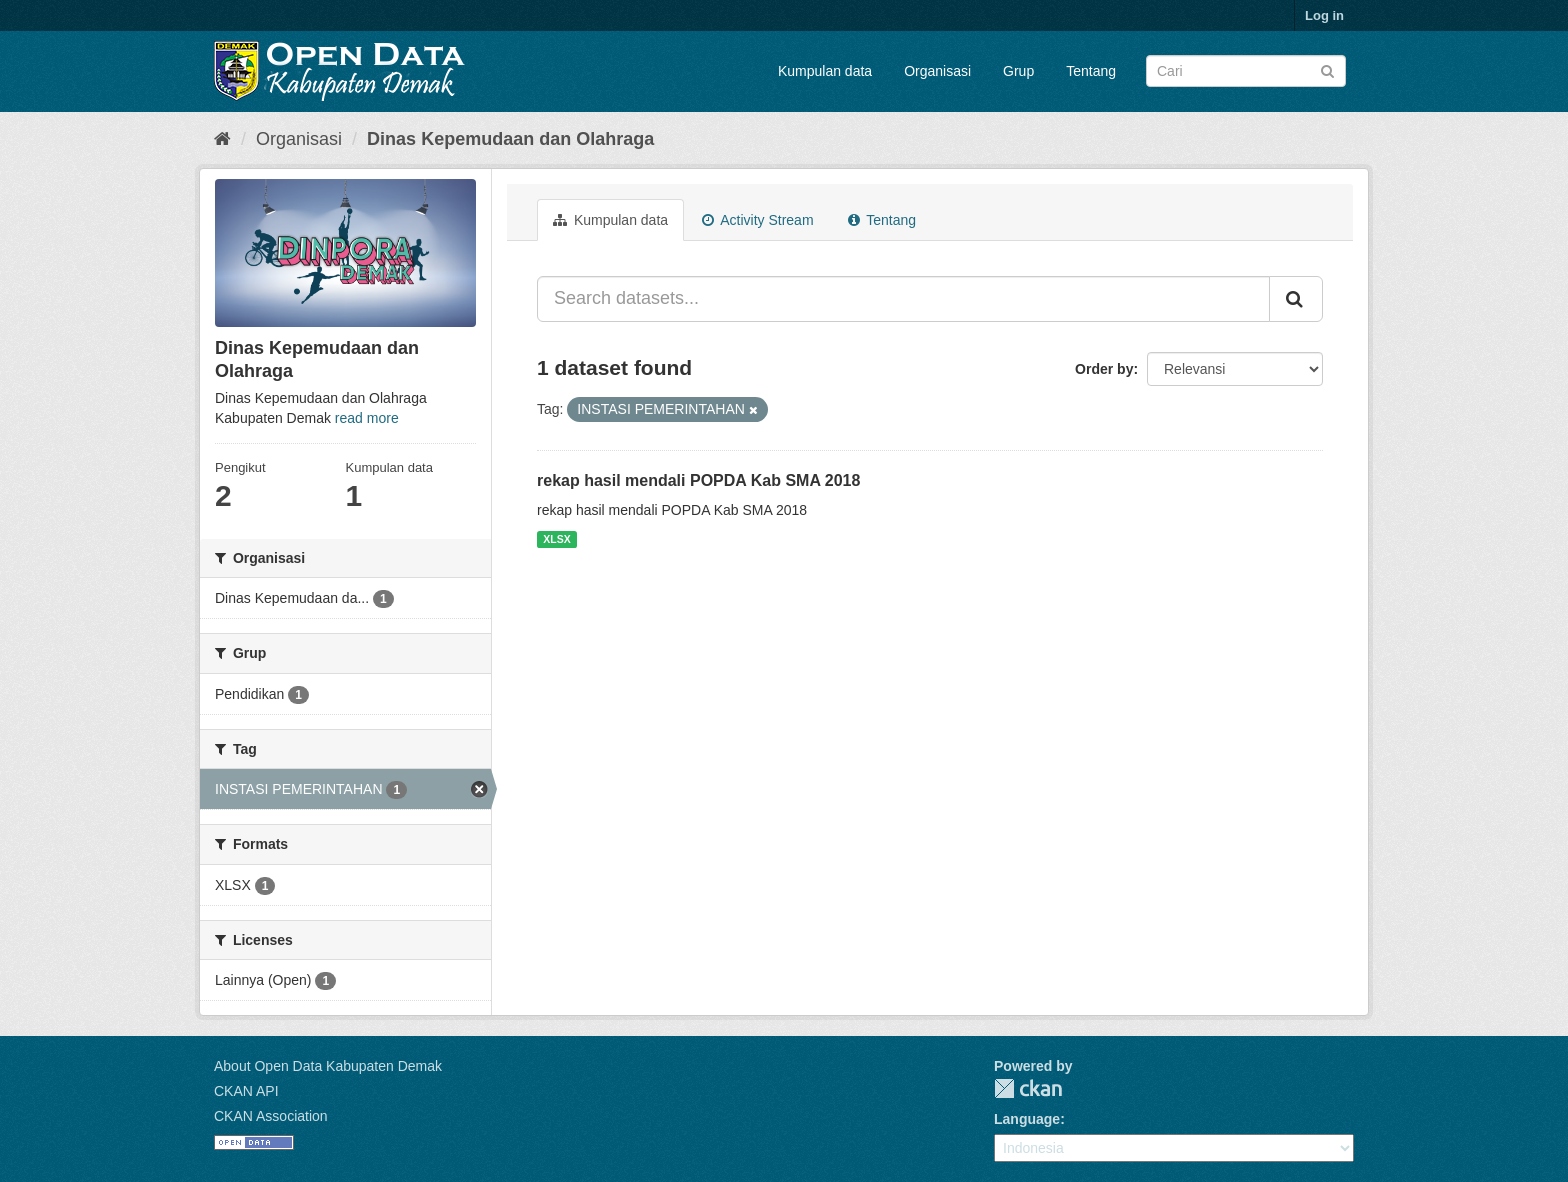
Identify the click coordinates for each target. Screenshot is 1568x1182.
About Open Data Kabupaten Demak (328, 1066)
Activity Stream (757, 220)
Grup (1018, 71)
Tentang (1091, 71)
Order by (1104, 369)
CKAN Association (271, 1116)
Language (1027, 1119)
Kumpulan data (825, 71)
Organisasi (937, 71)
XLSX (556, 539)
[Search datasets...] (903, 299)
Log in (1324, 15)
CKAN (1028, 1088)
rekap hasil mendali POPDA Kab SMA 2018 (698, 480)
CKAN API (246, 1091)
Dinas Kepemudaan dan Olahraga (510, 139)
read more (367, 418)
